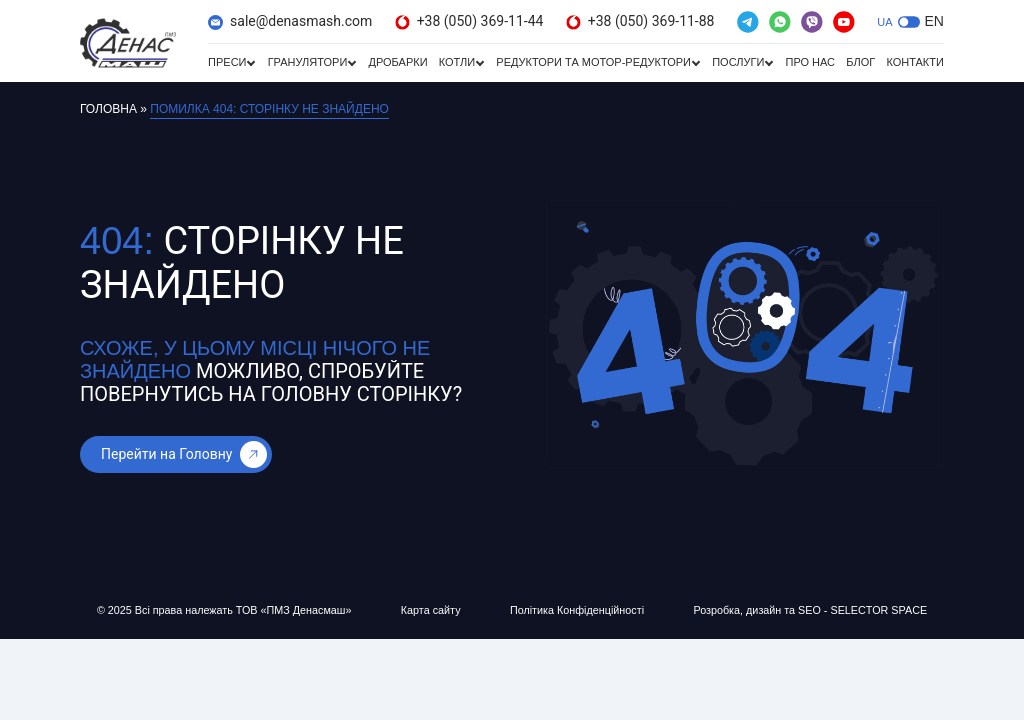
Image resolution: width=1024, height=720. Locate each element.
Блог (860, 62)
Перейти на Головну (184, 454)
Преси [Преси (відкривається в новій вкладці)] (227, 62)
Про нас (810, 62)
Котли (457, 62)
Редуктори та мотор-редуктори (593, 62)
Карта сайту (431, 610)
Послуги (738, 62)
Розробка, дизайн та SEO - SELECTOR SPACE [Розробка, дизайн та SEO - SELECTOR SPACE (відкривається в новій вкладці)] (808, 610)
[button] (909, 22)
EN (934, 21)
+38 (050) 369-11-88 (640, 21)
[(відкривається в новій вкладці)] (748, 22)
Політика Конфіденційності (575, 610)
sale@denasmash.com (290, 21)
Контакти (915, 62)
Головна (108, 109)
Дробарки (397, 62)
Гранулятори (308, 62)
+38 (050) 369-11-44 (469, 21)
